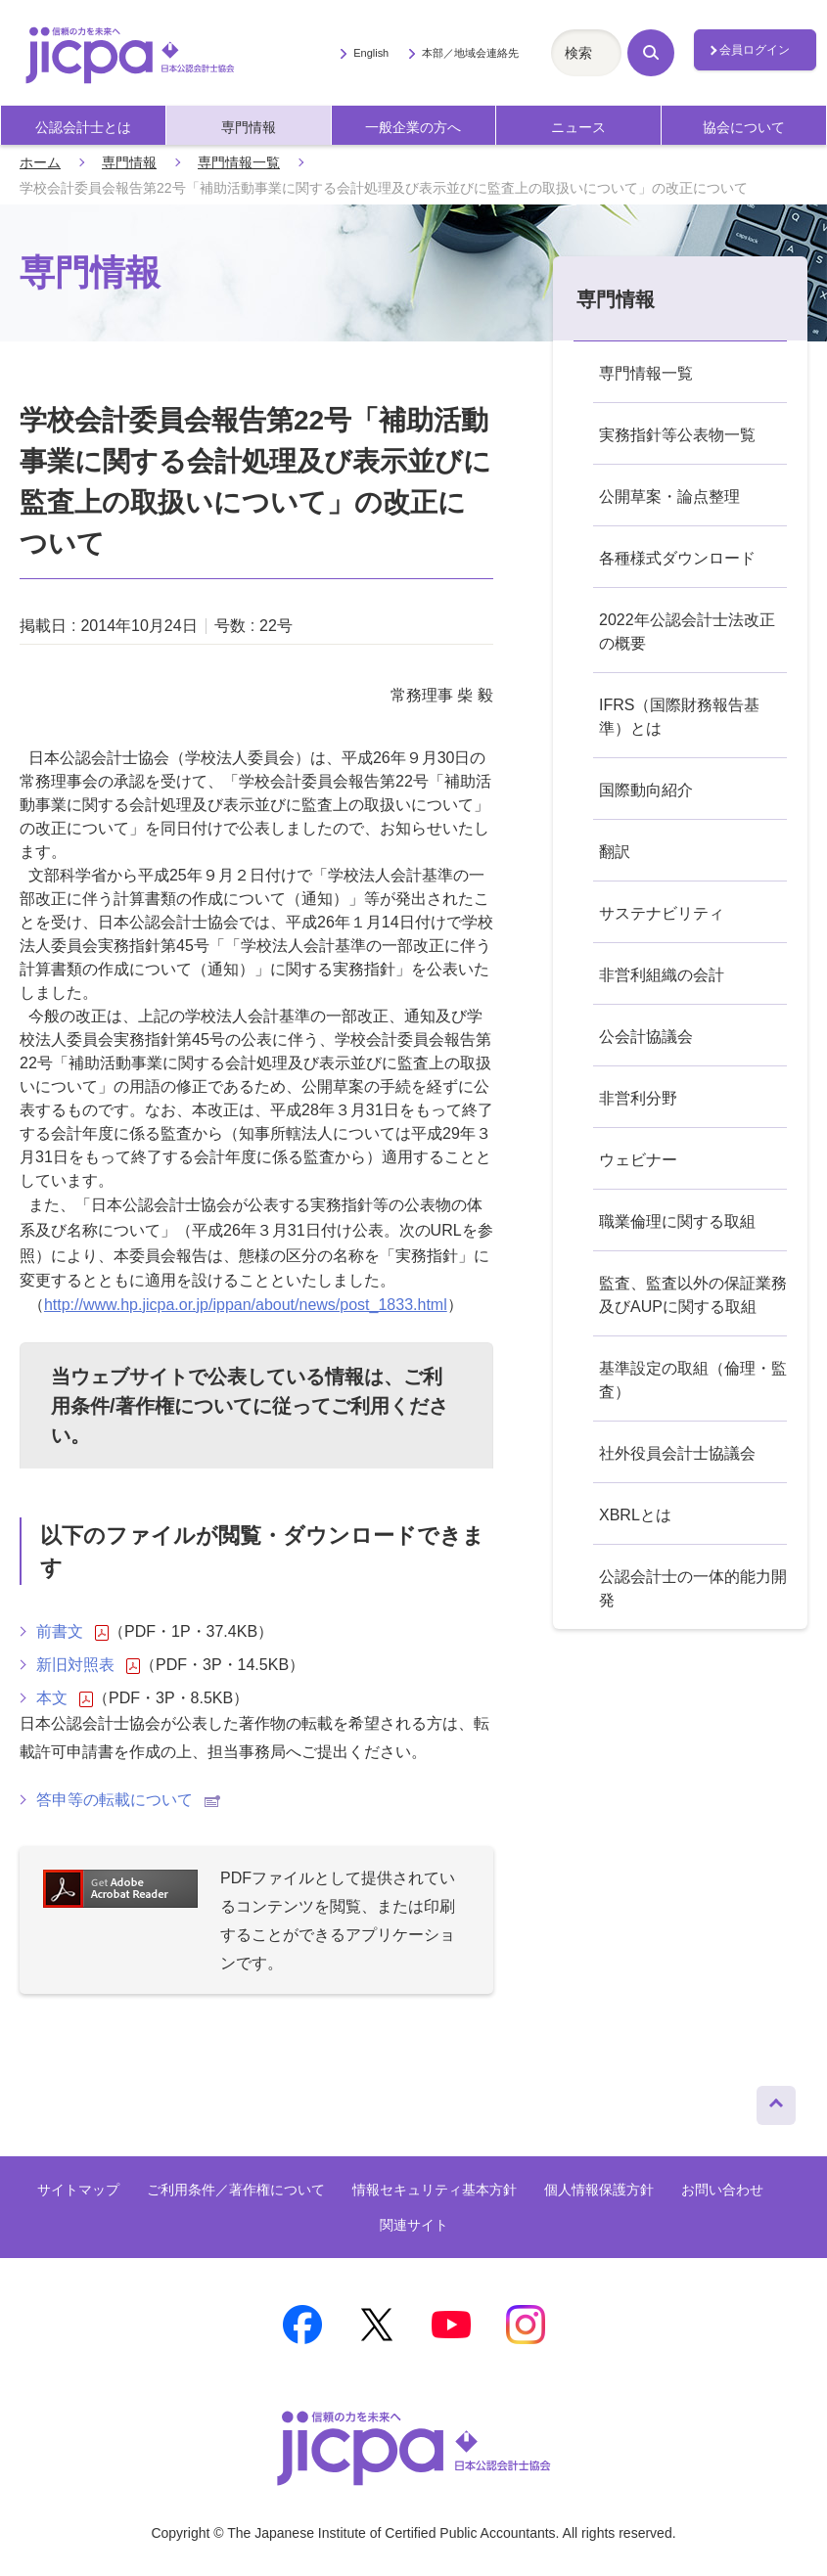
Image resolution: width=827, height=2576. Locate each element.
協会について (744, 127)
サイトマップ (78, 2189)
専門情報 (248, 127)
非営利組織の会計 (661, 975)
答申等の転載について (128, 1799)
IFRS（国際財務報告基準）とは (679, 717)
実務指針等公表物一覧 (677, 435)
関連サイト (414, 2225)
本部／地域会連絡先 (470, 53)
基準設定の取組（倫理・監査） (693, 1380)
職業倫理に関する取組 (677, 1221)
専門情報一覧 (239, 162)
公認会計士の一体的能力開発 (693, 1588)
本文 (64, 1698)
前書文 (72, 1632)
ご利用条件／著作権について (236, 2189)
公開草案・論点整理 (669, 496)
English (371, 53)
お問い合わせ (722, 2189)
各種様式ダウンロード (677, 558)
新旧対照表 (88, 1665)
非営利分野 (638, 1098)
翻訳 (614, 851)
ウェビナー (638, 1160)
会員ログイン (754, 50)
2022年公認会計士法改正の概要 (687, 631)
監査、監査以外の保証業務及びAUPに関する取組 (693, 1295)
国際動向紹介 (646, 790)
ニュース (578, 127)
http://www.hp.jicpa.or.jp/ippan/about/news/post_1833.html (245, 1304)
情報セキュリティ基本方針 (434, 2189)
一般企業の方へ (413, 127)
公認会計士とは (83, 127)
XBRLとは (635, 1515)
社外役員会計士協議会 (677, 1453)
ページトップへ (776, 2100)
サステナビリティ (661, 913)
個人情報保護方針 (599, 2189)
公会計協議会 (646, 1036)
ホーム (40, 162)
